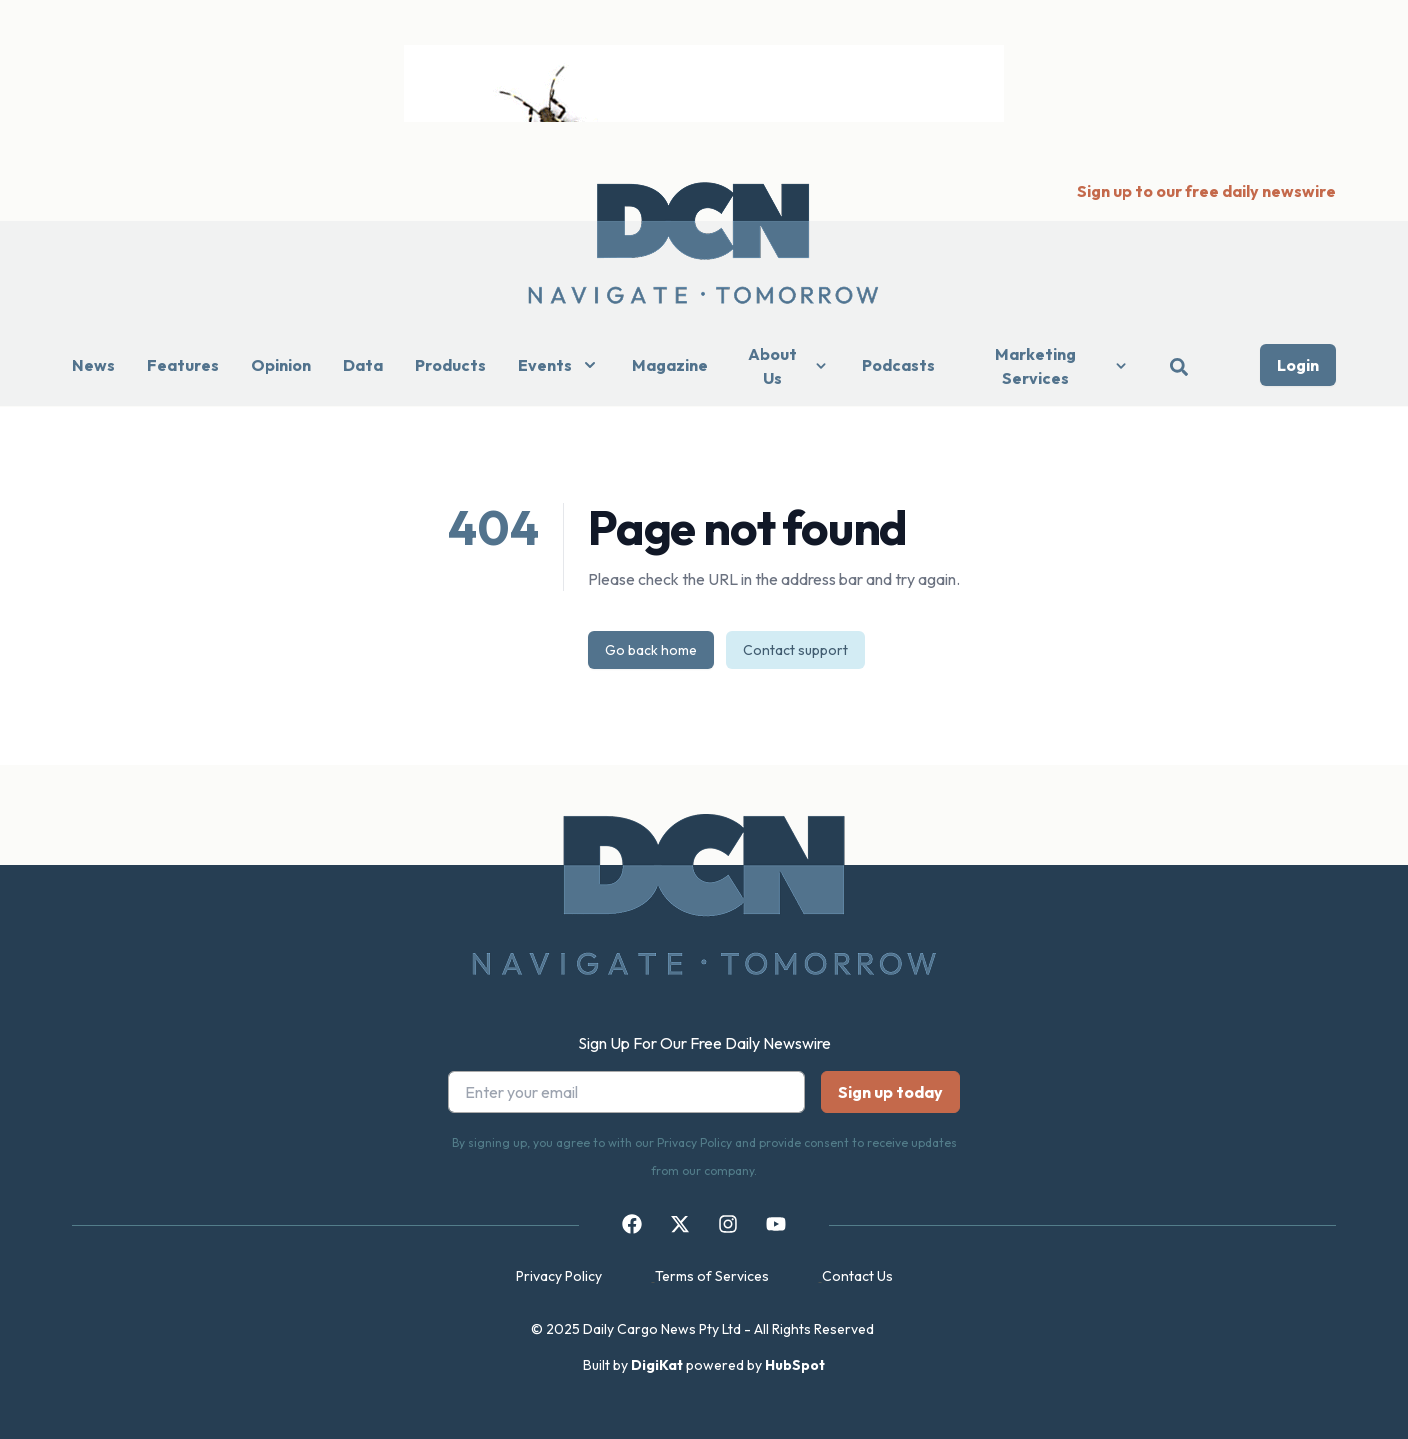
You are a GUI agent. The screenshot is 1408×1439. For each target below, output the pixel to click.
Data (363, 365)
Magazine (670, 365)
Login (1298, 365)
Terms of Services (712, 1276)
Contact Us (857, 1276)
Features (183, 365)
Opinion (281, 365)
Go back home (651, 650)
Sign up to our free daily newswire (1206, 191)
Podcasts (898, 365)
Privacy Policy (559, 1276)
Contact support (795, 650)
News (93, 365)
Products (450, 365)
